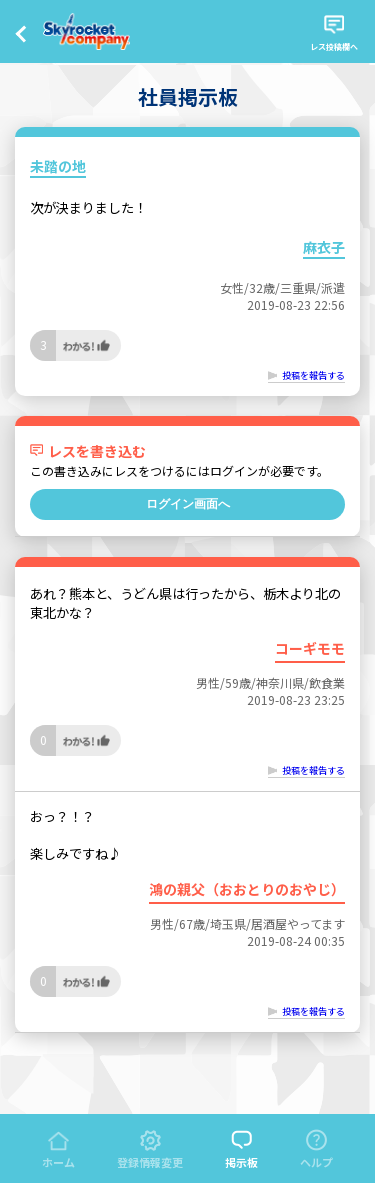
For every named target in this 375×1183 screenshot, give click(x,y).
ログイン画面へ (188, 504)
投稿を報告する (313, 375)
